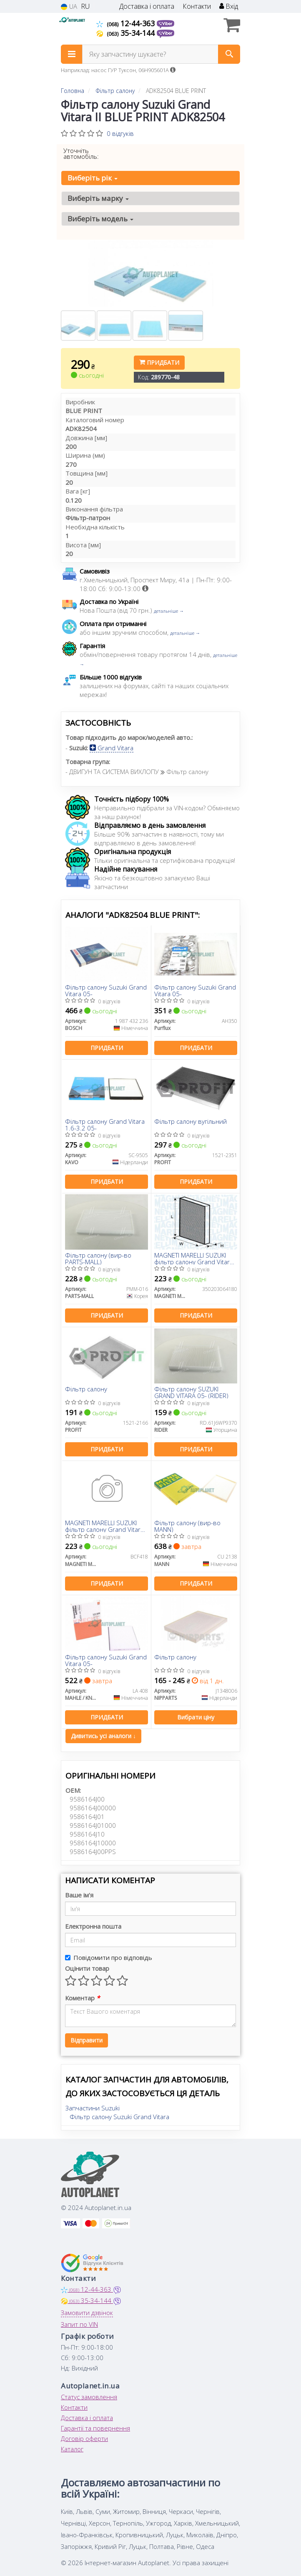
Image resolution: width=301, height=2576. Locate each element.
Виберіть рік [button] (93, 178)
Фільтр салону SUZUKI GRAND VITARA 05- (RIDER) (191, 1392)
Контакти (197, 6)
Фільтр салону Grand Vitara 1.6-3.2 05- (105, 1124)
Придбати (159, 362)
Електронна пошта (93, 1926)
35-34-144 (126, 33)
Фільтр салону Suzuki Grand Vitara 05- (106, 990)
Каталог (72, 2449)
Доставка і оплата (146, 6)
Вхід (228, 6)
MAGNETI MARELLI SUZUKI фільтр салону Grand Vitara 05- (193, 1258)
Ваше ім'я (79, 1895)
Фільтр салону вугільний (190, 1121)
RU (85, 6)
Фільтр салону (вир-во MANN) (187, 1525)
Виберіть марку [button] (98, 198)
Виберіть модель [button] (100, 218)
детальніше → (169, 611)
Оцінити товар (87, 1968)
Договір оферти (84, 2438)
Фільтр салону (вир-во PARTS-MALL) (98, 1258)
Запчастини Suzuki (92, 2108)
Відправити (86, 2040)
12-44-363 (126, 23)
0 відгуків (120, 133)
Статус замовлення (89, 2397)
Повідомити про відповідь (108, 1957)
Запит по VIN (79, 2324)
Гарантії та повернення (95, 2428)
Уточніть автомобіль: (81, 153)
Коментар (82, 1998)
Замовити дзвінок (87, 2312)
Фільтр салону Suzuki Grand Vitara (119, 2116)
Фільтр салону (86, 1389)
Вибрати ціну (195, 1717)
